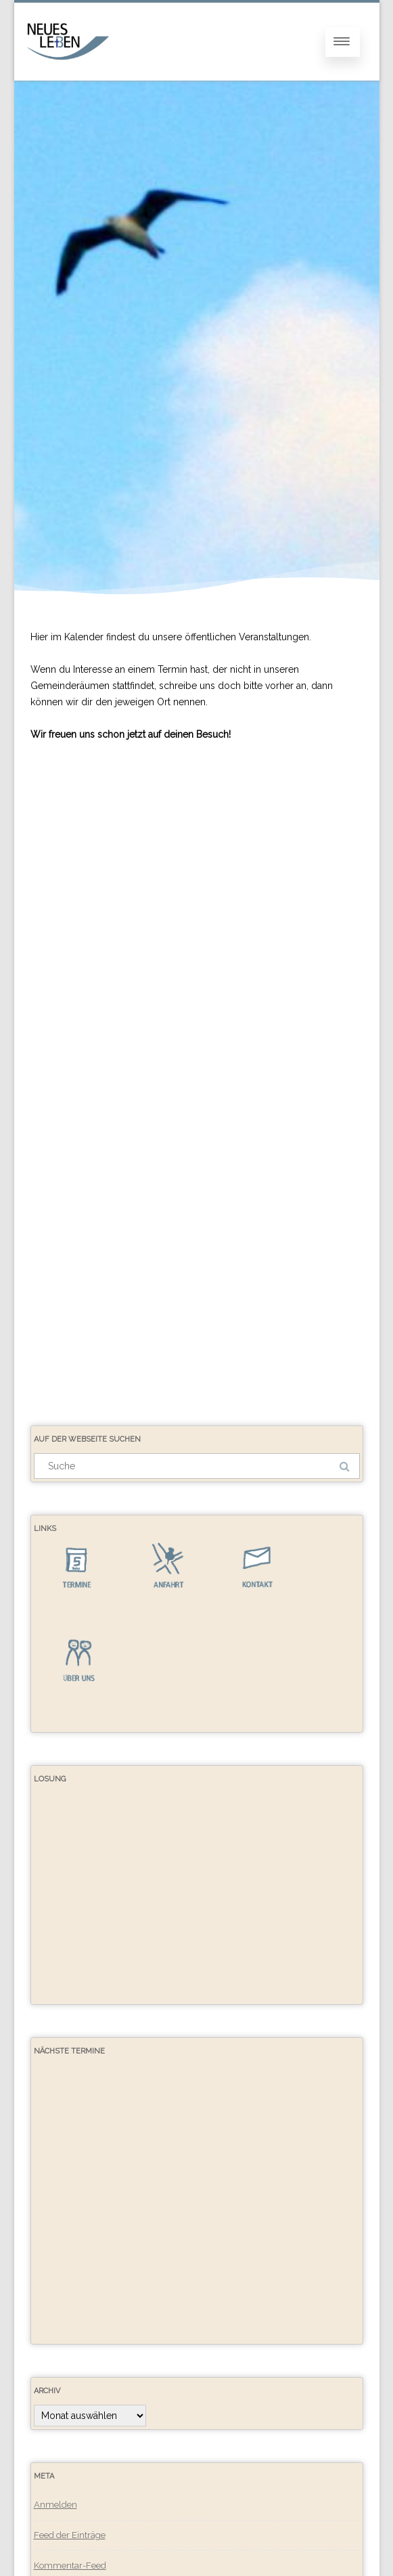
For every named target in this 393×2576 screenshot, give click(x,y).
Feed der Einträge (70, 2535)
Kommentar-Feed (70, 2565)
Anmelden (55, 2505)
